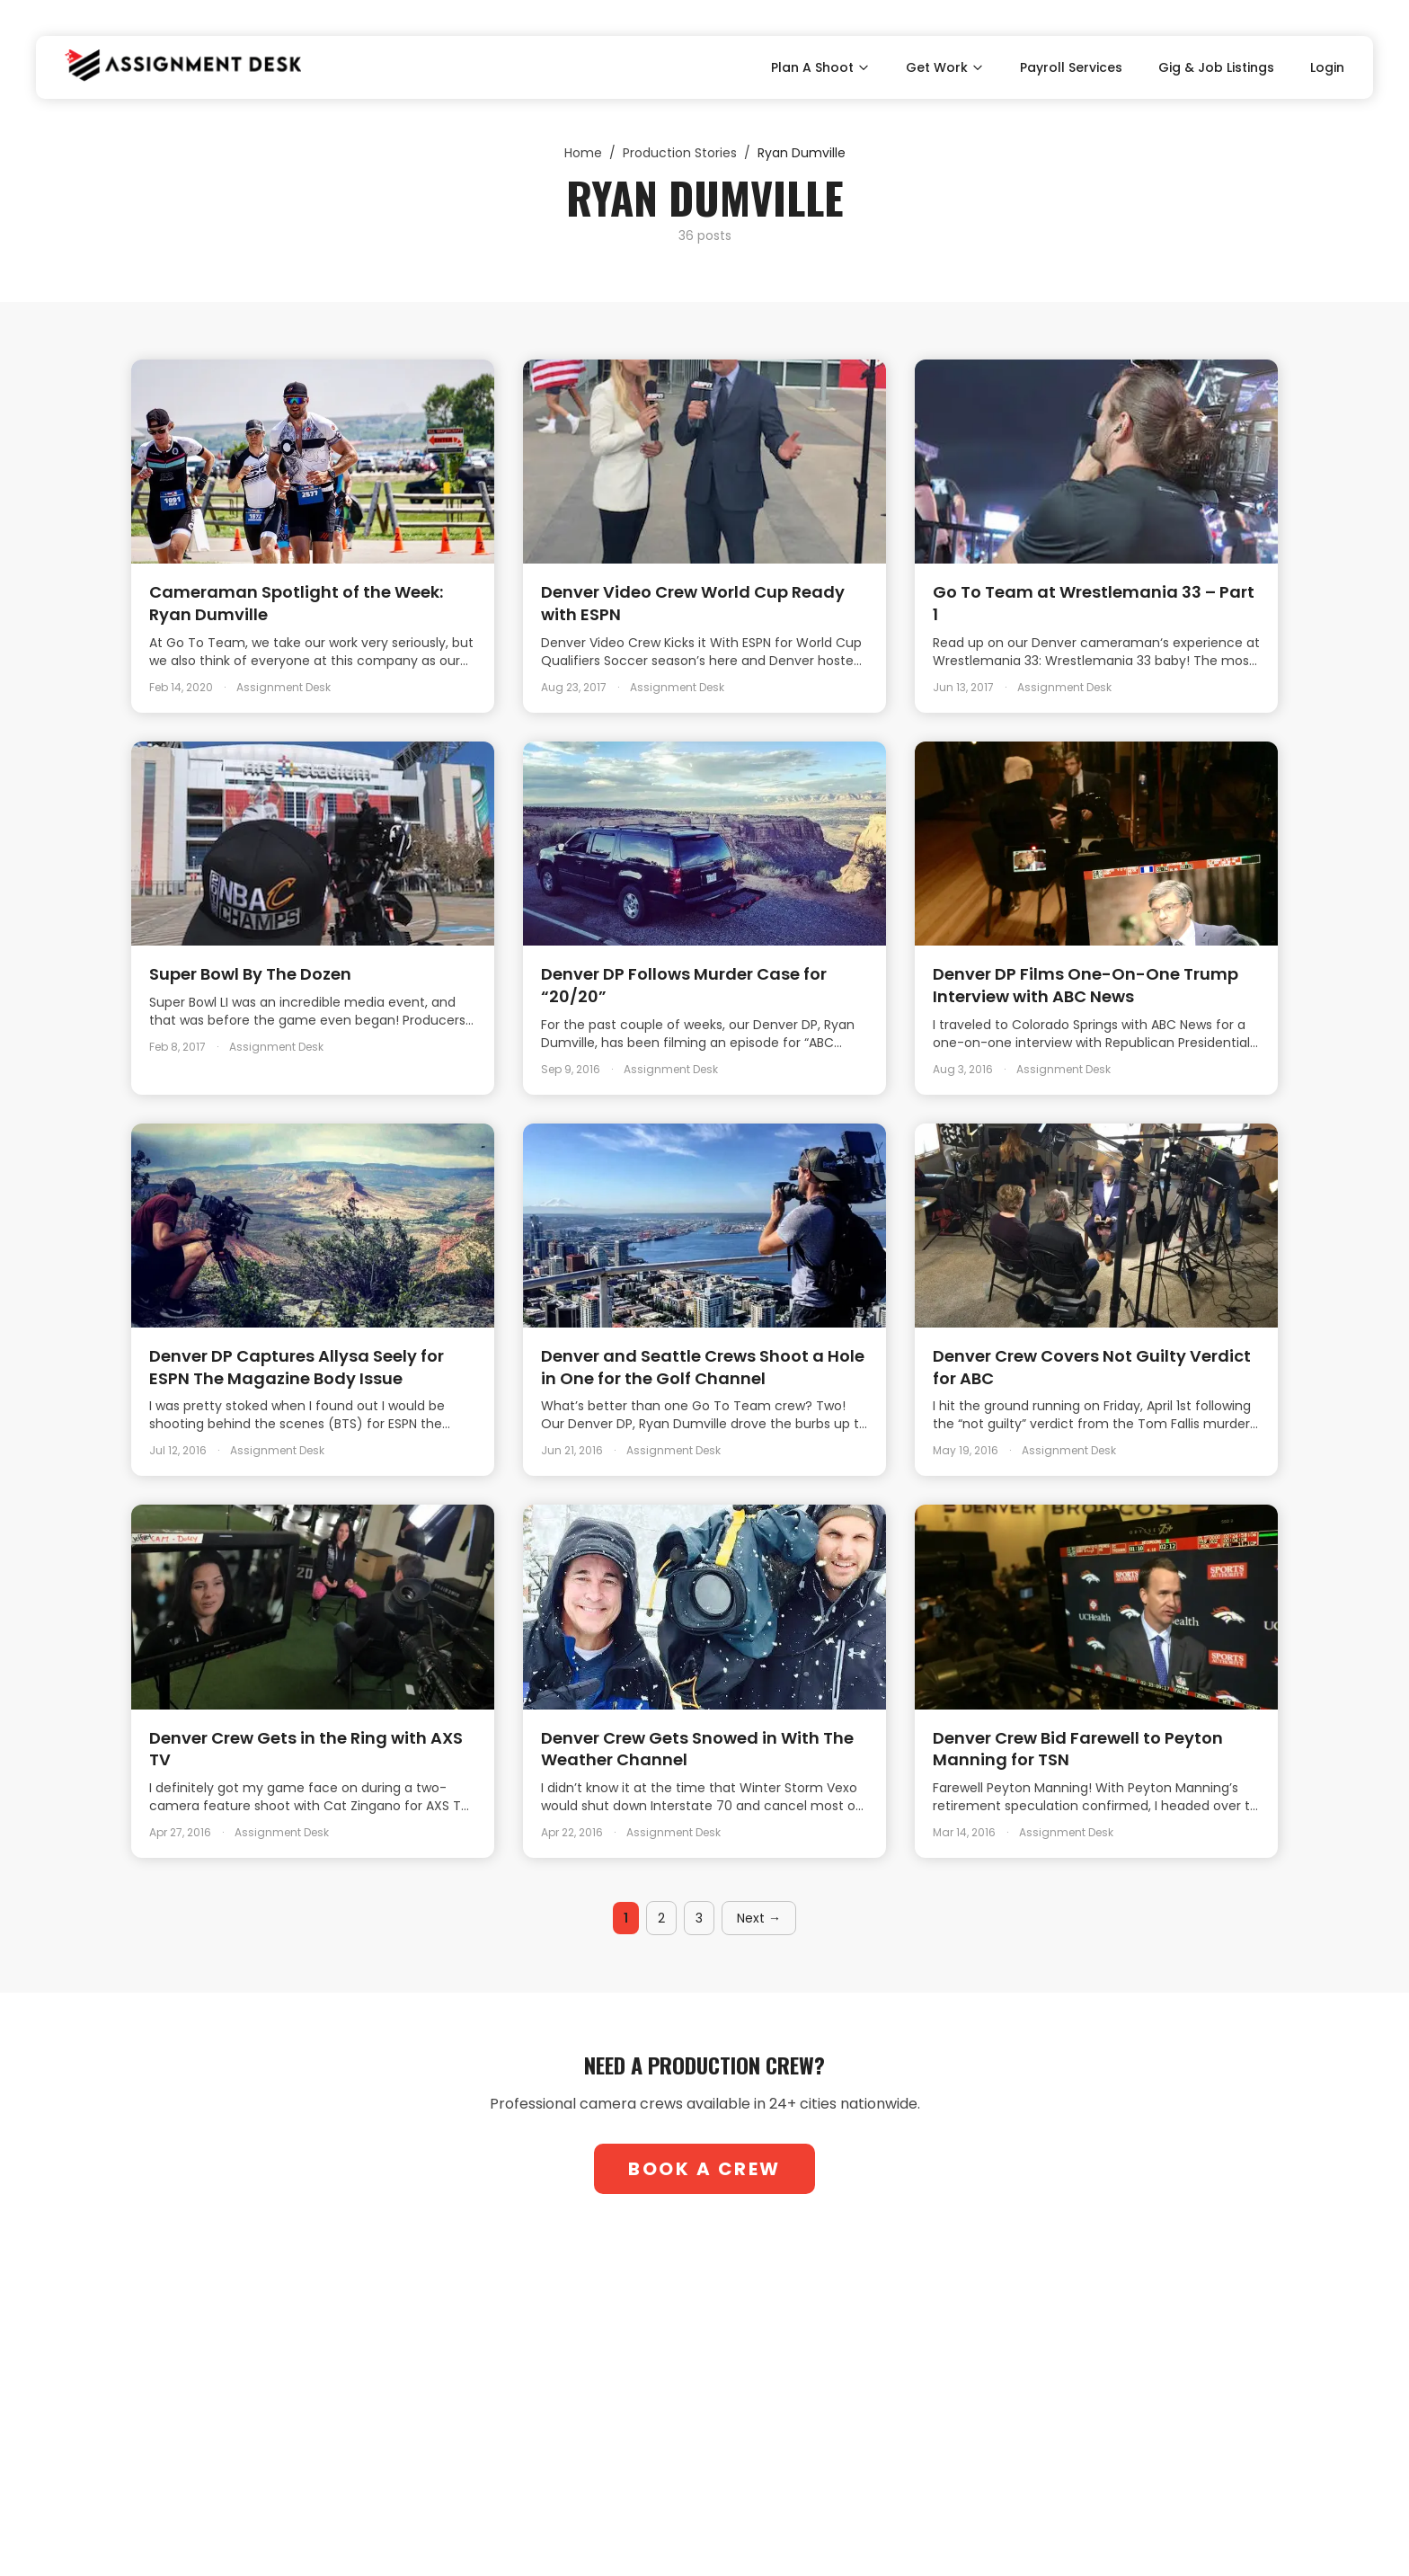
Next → (759, 1918)
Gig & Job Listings (1216, 67)
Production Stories (680, 153)
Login (1327, 67)
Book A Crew (704, 2168)
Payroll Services (1071, 67)
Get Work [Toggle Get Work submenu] (945, 67)
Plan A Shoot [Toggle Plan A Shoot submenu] (820, 67)
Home (583, 153)
